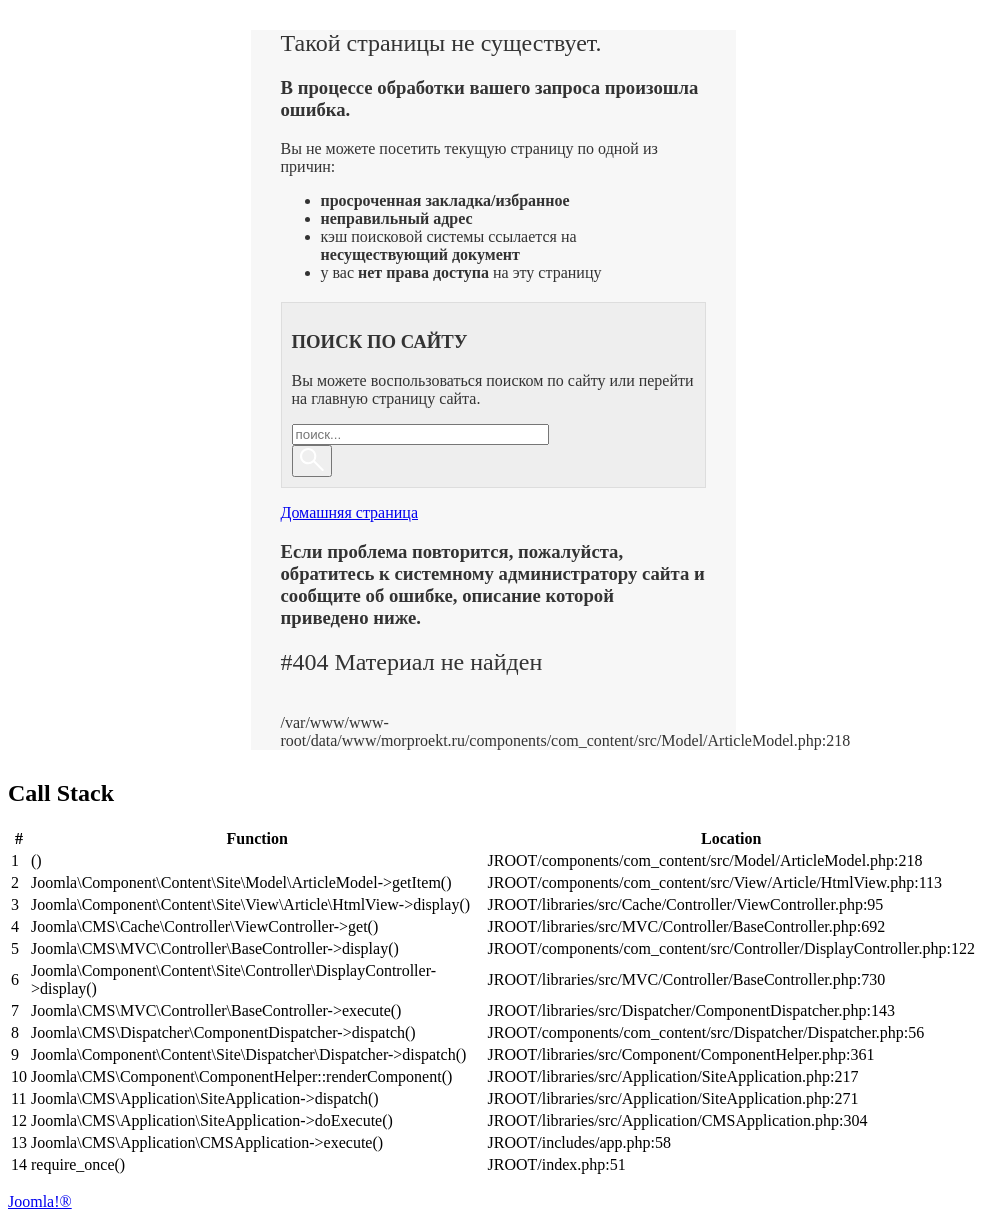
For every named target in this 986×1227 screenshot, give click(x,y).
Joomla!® (40, 1201)
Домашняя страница (350, 512)
